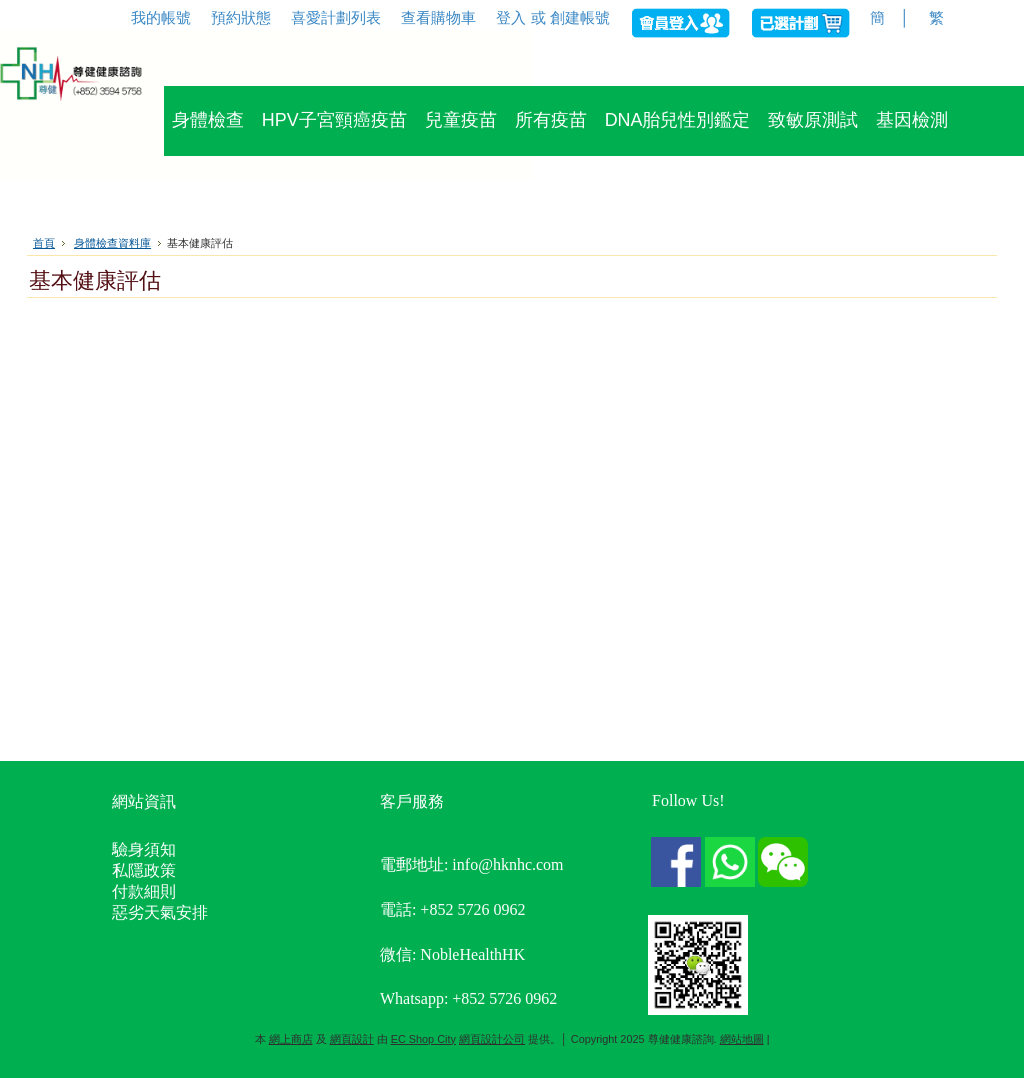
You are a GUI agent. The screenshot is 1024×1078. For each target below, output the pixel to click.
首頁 (44, 243)
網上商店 (291, 1039)
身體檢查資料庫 (112, 243)
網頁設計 (352, 1039)
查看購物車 (438, 17)
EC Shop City (423, 1039)
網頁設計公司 (492, 1039)
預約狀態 (241, 17)
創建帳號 (580, 17)
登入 (511, 17)
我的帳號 (161, 17)
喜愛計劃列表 (336, 17)
